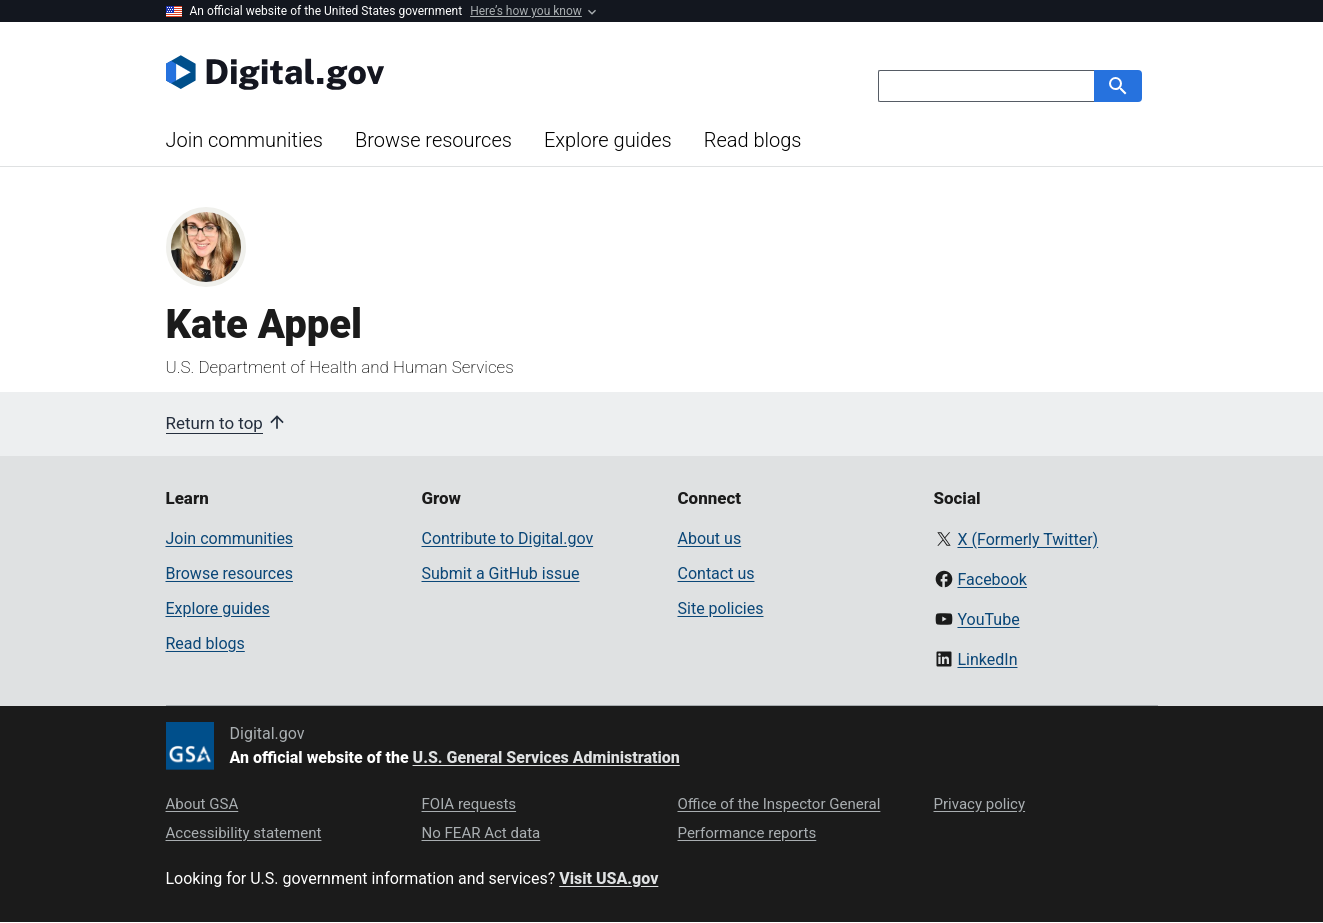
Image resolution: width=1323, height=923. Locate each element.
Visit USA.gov (608, 878)
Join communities (244, 140)
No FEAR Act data (481, 833)
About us (710, 538)
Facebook (991, 579)
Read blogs (753, 140)
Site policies (721, 608)
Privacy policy (980, 804)
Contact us (716, 573)
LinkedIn (987, 659)
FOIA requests (469, 804)
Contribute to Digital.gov (508, 538)
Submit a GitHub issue (501, 573)
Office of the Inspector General (779, 804)
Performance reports (747, 833)
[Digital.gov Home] (414, 72)
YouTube (988, 619)
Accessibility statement (244, 833)
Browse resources (433, 140)
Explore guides (608, 140)
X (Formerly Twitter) (1027, 539)
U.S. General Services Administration (546, 757)
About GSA (202, 804)
